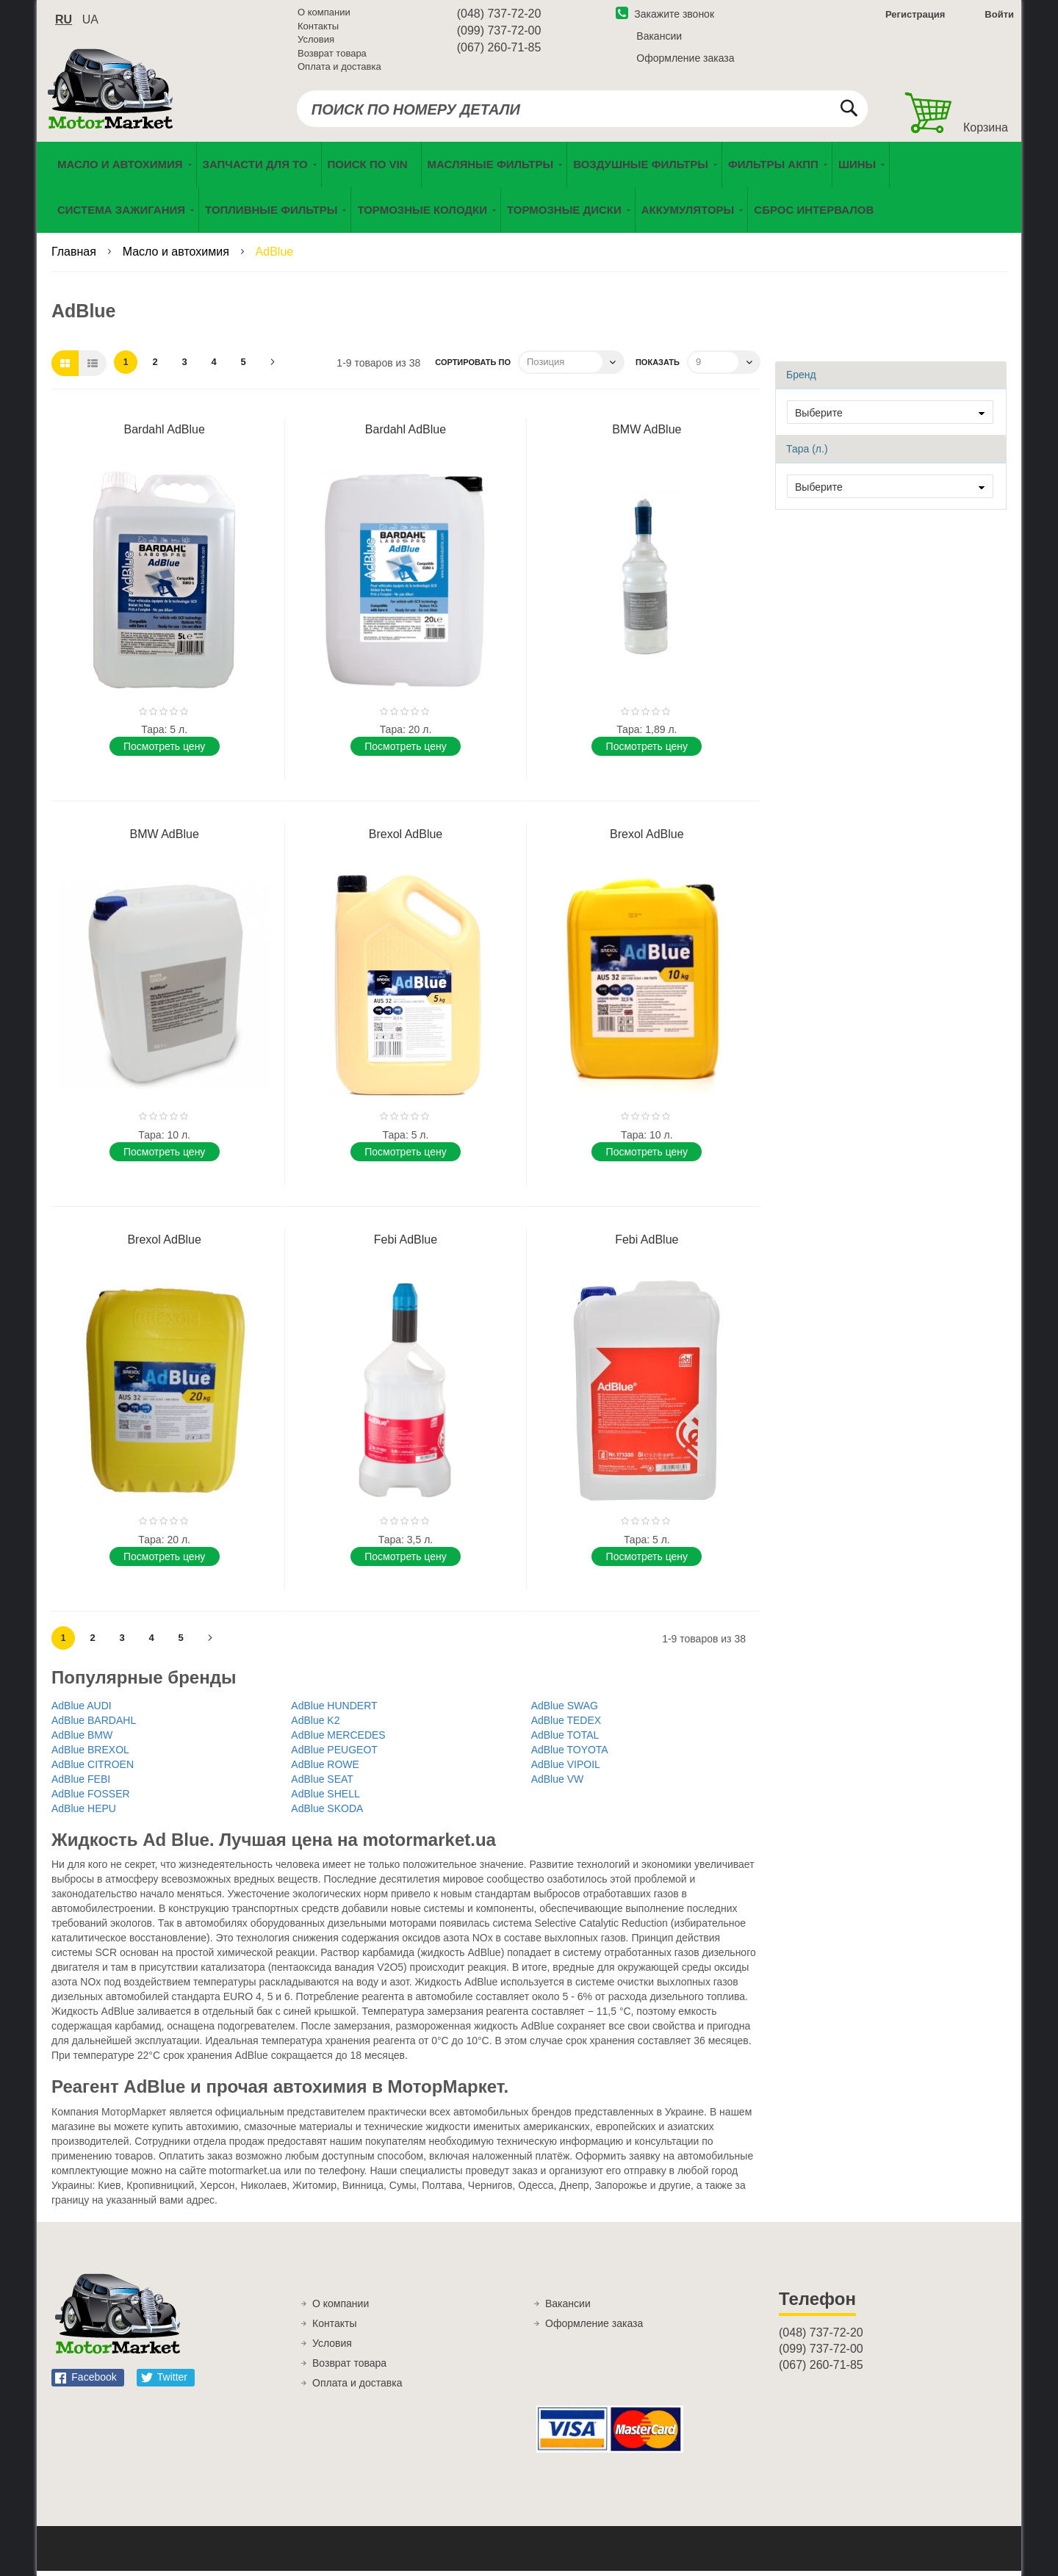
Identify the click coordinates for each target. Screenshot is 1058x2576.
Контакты (318, 29)
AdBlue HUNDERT (334, 1711)
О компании (324, 15)
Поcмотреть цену (164, 751)
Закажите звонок (665, 17)
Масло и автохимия (178, 256)
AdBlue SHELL (325, 1799)
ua (90, 22)
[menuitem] (371, 169)
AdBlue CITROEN (92, 1769)
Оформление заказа (685, 61)
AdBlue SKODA (327, 1813)
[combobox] (582, 111)
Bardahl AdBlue (164, 434)
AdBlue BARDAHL (93, 1725)
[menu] (529, 192)
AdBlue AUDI (81, 1711)
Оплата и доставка (339, 69)
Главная (75, 256)
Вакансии (659, 39)
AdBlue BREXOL (90, 1755)
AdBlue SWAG (564, 1711)
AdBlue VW (557, 1784)
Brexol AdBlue (406, 839)
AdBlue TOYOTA (569, 1755)
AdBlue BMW (81, 1740)
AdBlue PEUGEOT (334, 1755)
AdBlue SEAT (322, 1784)
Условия (316, 42)
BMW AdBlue (646, 434)
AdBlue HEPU (83, 1813)
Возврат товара (332, 56)
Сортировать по (473, 367)
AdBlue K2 (315, 1725)
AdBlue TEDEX (566, 1725)
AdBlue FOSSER (90, 1799)
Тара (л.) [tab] (807, 454)
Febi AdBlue (405, 1244)
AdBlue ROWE (325, 1769)
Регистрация (913, 17)
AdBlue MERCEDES (338, 1740)
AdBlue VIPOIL (565, 1769)
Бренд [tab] (801, 380)
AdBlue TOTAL (565, 1740)
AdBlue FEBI (80, 1784)
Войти (999, 17)
